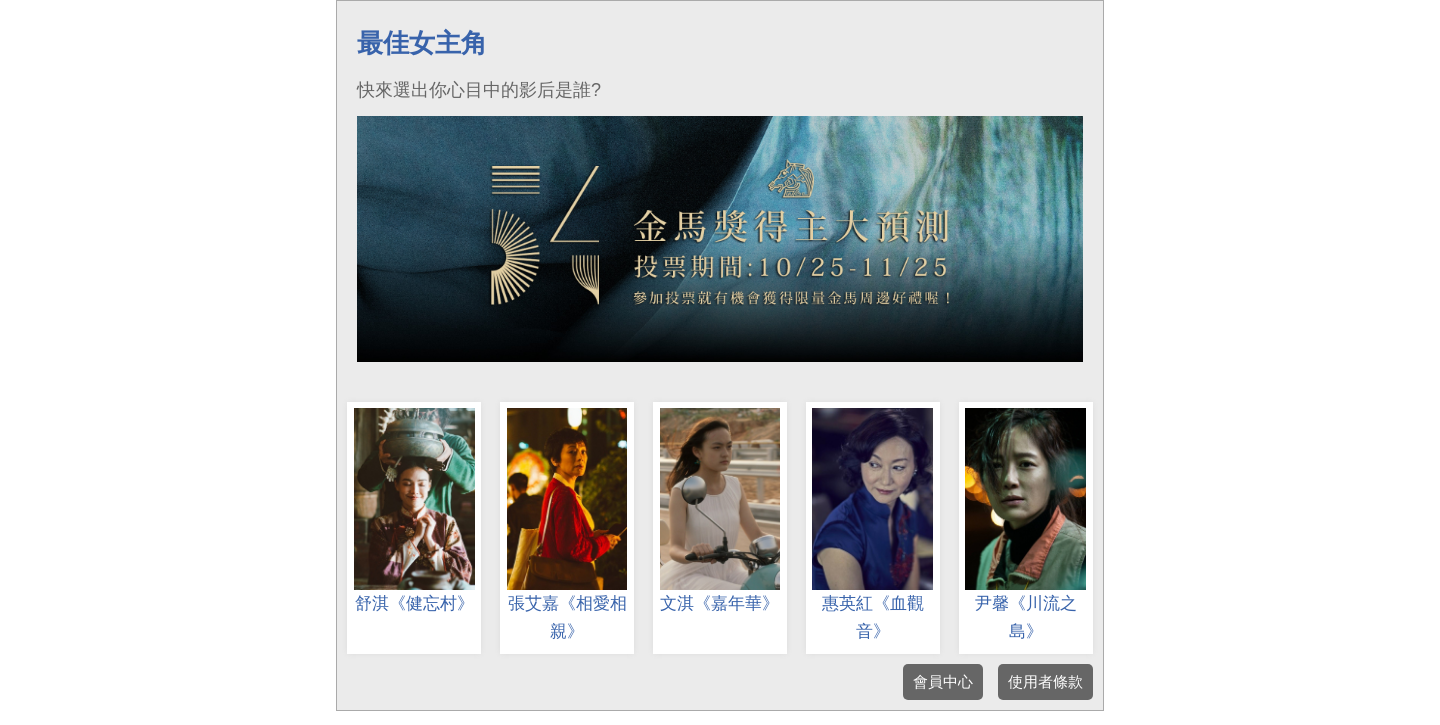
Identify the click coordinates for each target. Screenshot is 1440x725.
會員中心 (943, 681)
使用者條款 (1045, 681)
